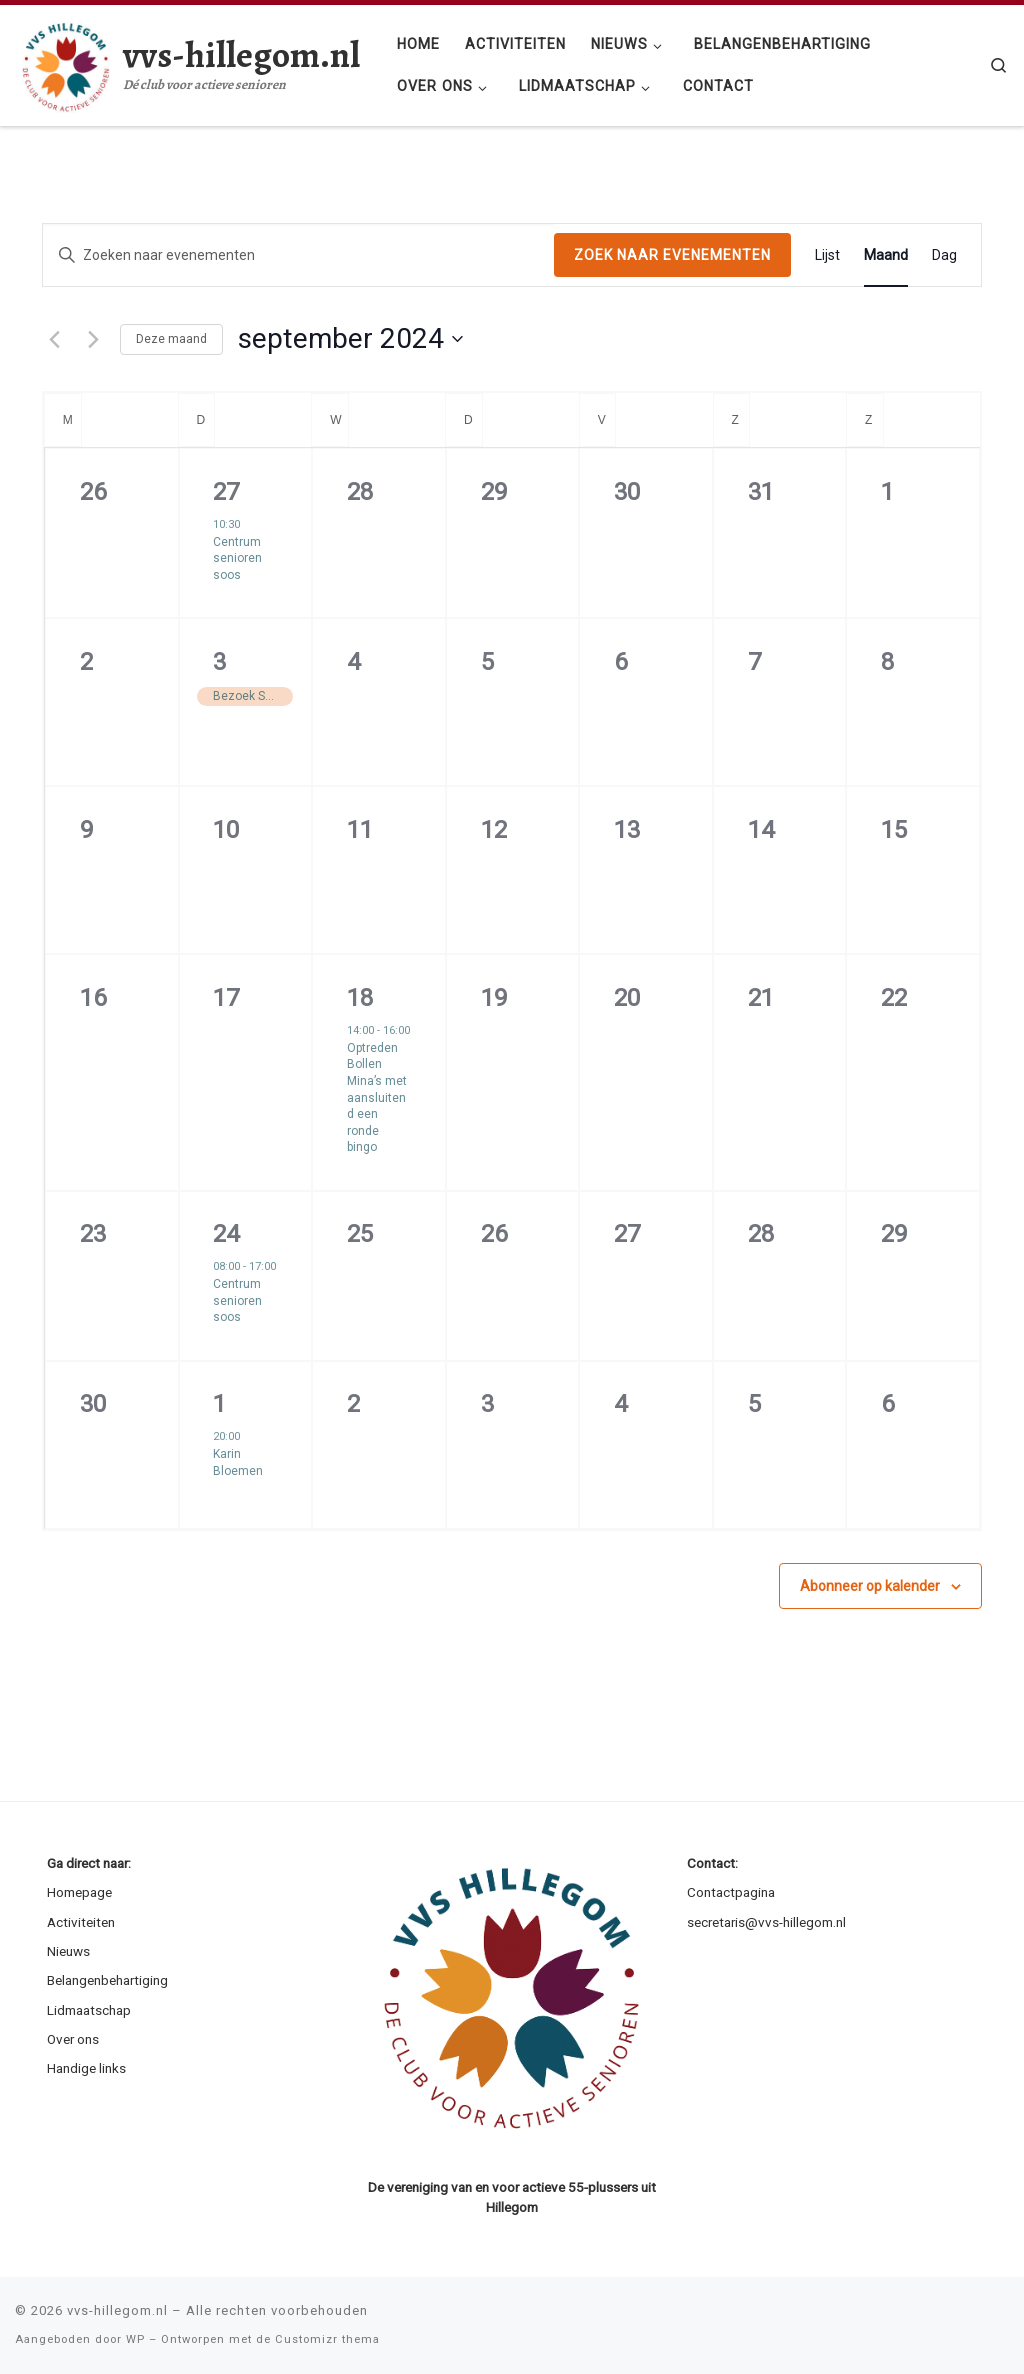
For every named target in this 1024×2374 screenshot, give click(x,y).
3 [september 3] (219, 662)
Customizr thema (327, 2339)
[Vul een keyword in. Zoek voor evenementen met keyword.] (298, 255)
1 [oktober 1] (219, 1404)
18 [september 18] (360, 998)
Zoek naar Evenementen (672, 255)
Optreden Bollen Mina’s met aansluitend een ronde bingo (377, 1097)
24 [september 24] (226, 1234)
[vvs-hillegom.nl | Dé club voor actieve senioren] (65, 61)
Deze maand (171, 339)
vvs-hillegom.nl (117, 2310)
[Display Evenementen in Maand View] (886, 255)
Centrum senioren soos (237, 558)
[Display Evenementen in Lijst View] (827, 255)
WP (135, 2339)
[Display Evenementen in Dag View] (944, 255)
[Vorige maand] (54, 339)
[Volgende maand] (93, 339)
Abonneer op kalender (870, 1586)
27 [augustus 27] (226, 492)
